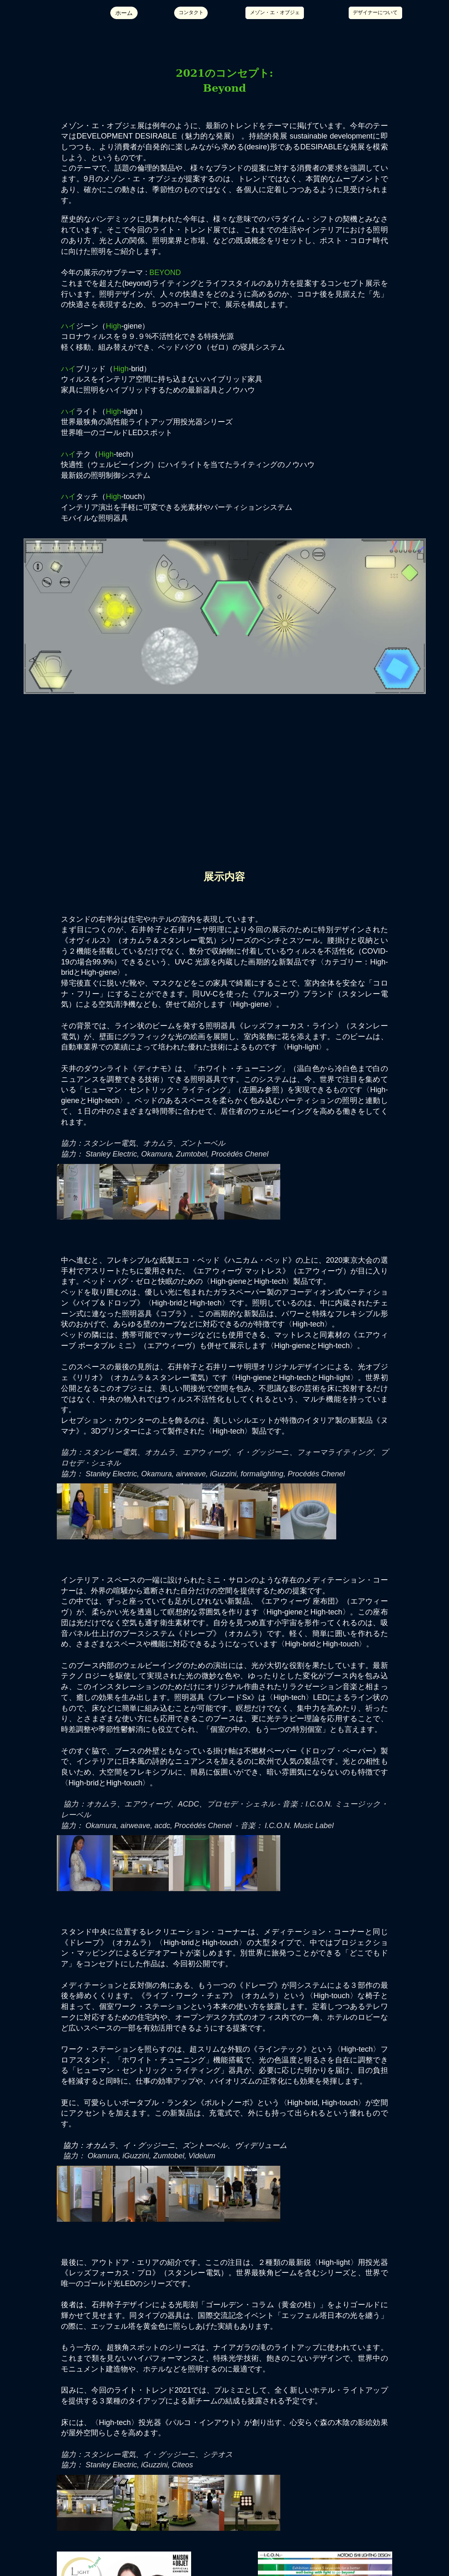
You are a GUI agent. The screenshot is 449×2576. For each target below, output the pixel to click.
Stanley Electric (111, 1154)
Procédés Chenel (240, 1154)
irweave (193, 1474)
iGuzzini (223, 1474)
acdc (162, 1825)
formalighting (262, 1474)
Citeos (182, 2465)
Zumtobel (191, 1154)
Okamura (156, 1154)
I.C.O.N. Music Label (299, 1825)
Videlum (202, 2156)
